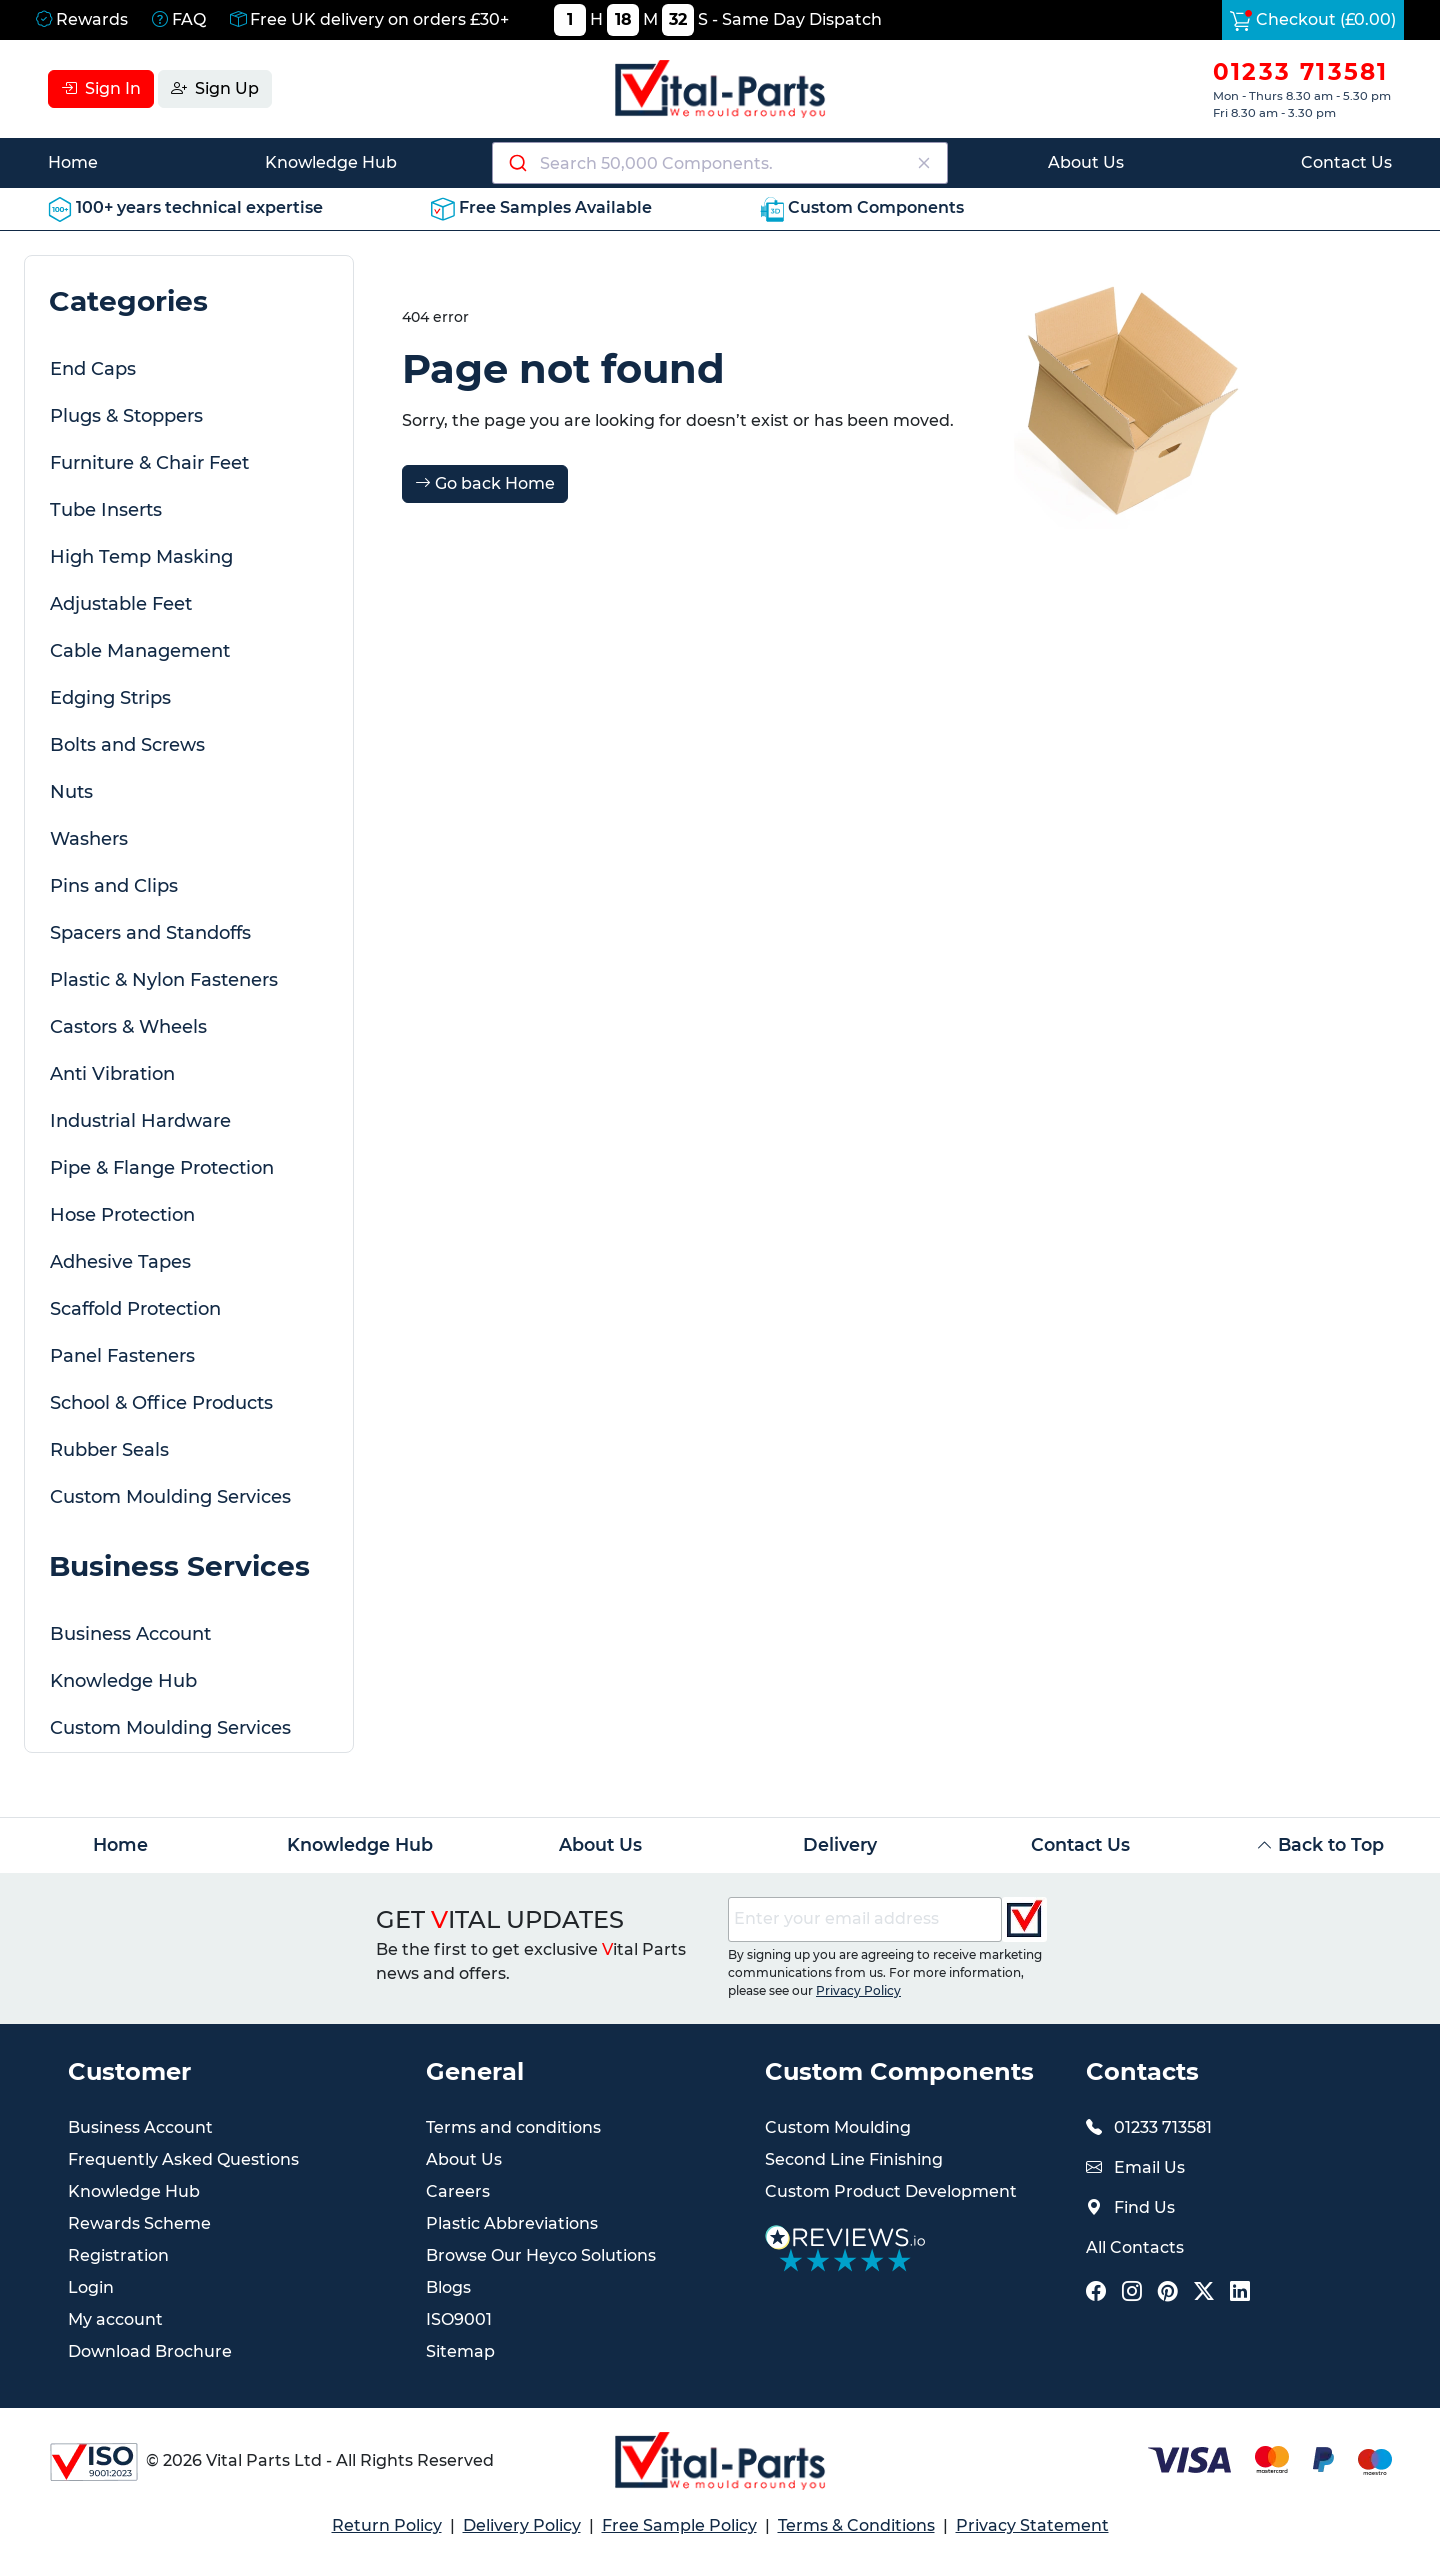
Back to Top (1320, 1844)
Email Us (1149, 2167)
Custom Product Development (891, 2191)
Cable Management (140, 651)
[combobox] (720, 163)
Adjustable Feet (121, 604)
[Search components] (720, 163)
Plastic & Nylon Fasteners (164, 980)
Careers (458, 2191)
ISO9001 (459, 2319)
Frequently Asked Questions (183, 2159)
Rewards (82, 19)
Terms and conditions (513, 2127)
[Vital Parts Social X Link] (1204, 2293)
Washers (89, 839)
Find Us (1144, 2207)
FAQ (179, 19)
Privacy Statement (1032, 2525)
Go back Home (485, 483)
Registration (118, 2255)
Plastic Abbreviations (512, 2223)
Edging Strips (110, 698)
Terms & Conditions (856, 2525)
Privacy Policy (858, 1990)
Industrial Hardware (140, 1121)
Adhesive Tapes (120, 1262)
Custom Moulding (838, 2127)
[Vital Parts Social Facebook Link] (1096, 2293)
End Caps (93, 369)
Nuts (71, 792)
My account (115, 2319)
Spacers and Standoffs (150, 933)
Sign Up (215, 88)
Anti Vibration (112, 1074)
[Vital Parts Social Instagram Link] (1132, 2293)
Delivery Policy (522, 2525)
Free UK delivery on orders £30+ (369, 19)
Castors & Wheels (128, 1027)
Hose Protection (122, 1215)
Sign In (101, 88)
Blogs (448, 2287)
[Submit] (516, 163)
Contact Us (1346, 162)
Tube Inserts (106, 510)
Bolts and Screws (127, 745)
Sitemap (460, 2351)
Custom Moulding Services (170, 1497)
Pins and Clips (114, 886)
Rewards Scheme (139, 2223)
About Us (1086, 162)
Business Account (130, 1634)
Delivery (840, 1844)
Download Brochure (150, 2351)
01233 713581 (1300, 72)
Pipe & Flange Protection (162, 1168)
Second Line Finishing (854, 2159)
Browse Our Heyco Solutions (541, 2255)
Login (91, 2287)
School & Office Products (161, 1403)
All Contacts (1135, 2247)
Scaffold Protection (135, 1309)
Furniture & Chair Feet (149, 463)
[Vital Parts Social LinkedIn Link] (1240, 2293)
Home (73, 162)
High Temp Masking (141, 557)
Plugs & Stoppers (126, 416)
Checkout (1313, 19)
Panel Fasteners (122, 1356)
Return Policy (387, 2525)
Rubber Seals (109, 1450)
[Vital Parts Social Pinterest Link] (1168, 2293)
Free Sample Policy (679, 2525)
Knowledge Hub (331, 162)
